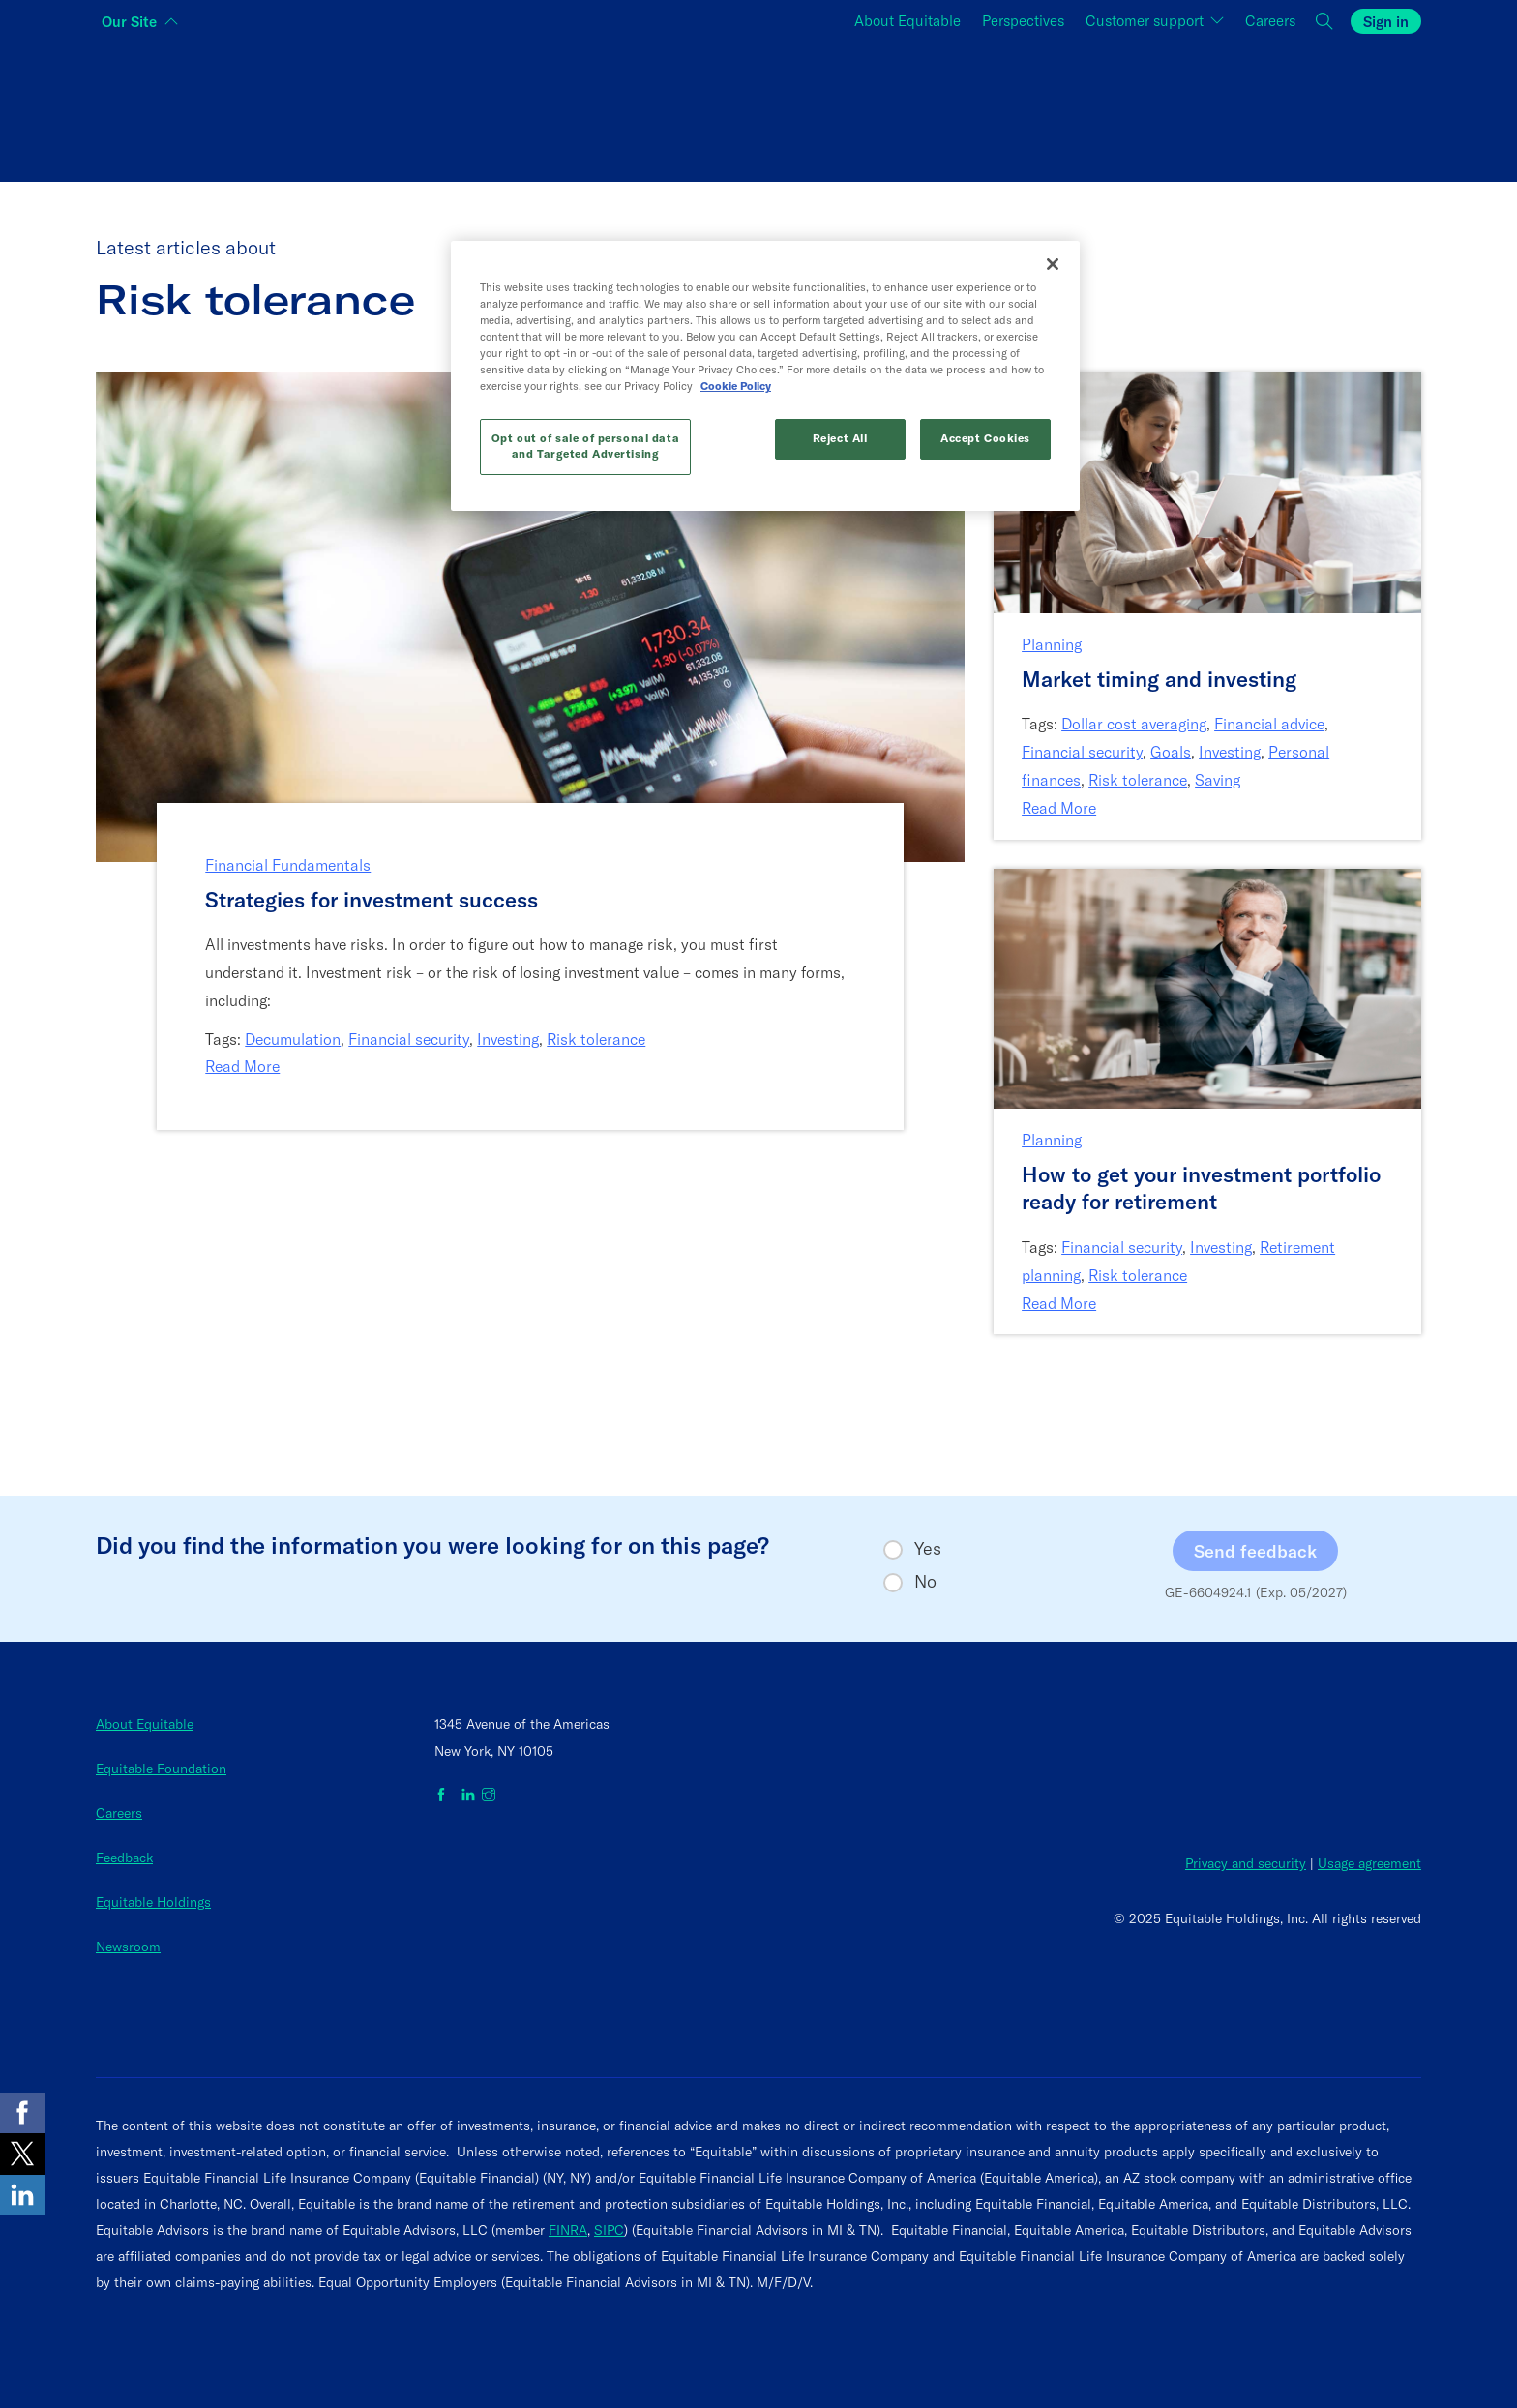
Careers (119, 1813)
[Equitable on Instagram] (488, 1795)
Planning (1052, 644)
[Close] (1052, 264)
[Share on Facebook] (22, 2113)
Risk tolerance (596, 1039)
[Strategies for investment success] (530, 900)
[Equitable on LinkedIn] (468, 1795)
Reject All (840, 438)
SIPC (609, 2230)
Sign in (1386, 22)
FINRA (568, 2230)
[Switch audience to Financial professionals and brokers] (759, 107)
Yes (927, 1549)
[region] (765, 376)
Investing (508, 1039)
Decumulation (293, 1039)
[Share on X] (22, 2154)
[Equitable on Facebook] (444, 1795)
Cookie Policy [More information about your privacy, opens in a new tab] (735, 386)
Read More (242, 1066)
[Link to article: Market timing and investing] (1207, 491)
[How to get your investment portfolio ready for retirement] (1207, 1188)
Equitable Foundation (161, 1768)
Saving (1217, 779)
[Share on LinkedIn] (22, 2195)
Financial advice (1269, 723)
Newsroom (128, 1946)
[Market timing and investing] (1207, 680)
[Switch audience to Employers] (1200, 107)
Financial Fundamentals (288, 865)
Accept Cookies (985, 438)
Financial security (408, 1039)
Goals (1170, 751)
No (925, 1581)
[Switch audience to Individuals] (317, 107)
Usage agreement (1369, 1863)
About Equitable (144, 1724)
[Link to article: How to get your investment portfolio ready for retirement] (1207, 986)
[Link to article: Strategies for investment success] (530, 616)
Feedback (124, 1857)
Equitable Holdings (153, 1902)
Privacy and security (1245, 1863)
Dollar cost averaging (1133, 723)
